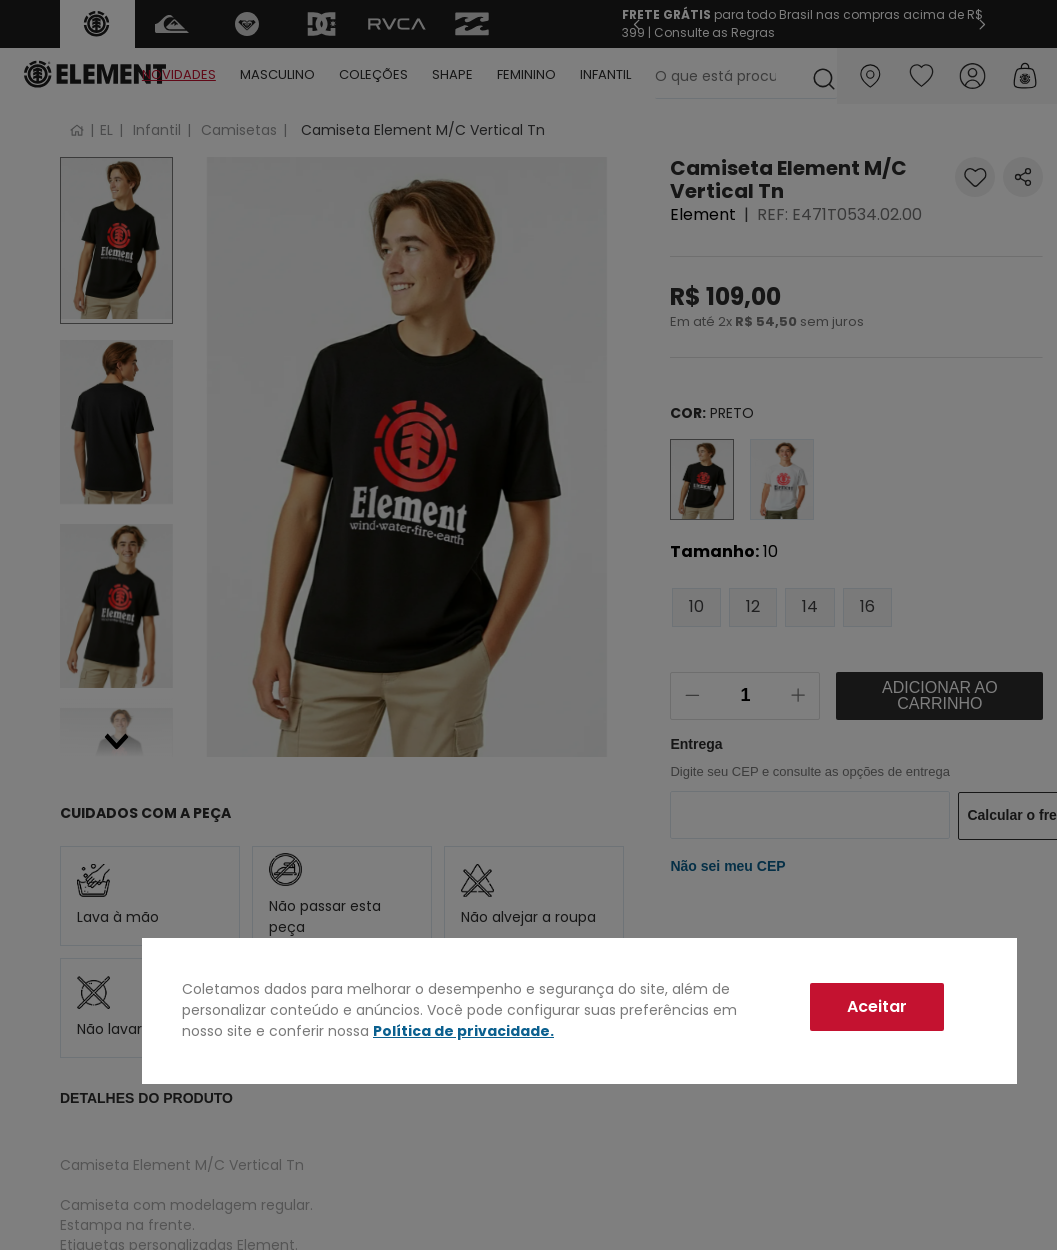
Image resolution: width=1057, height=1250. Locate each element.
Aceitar (877, 1006)
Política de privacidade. (463, 1031)
